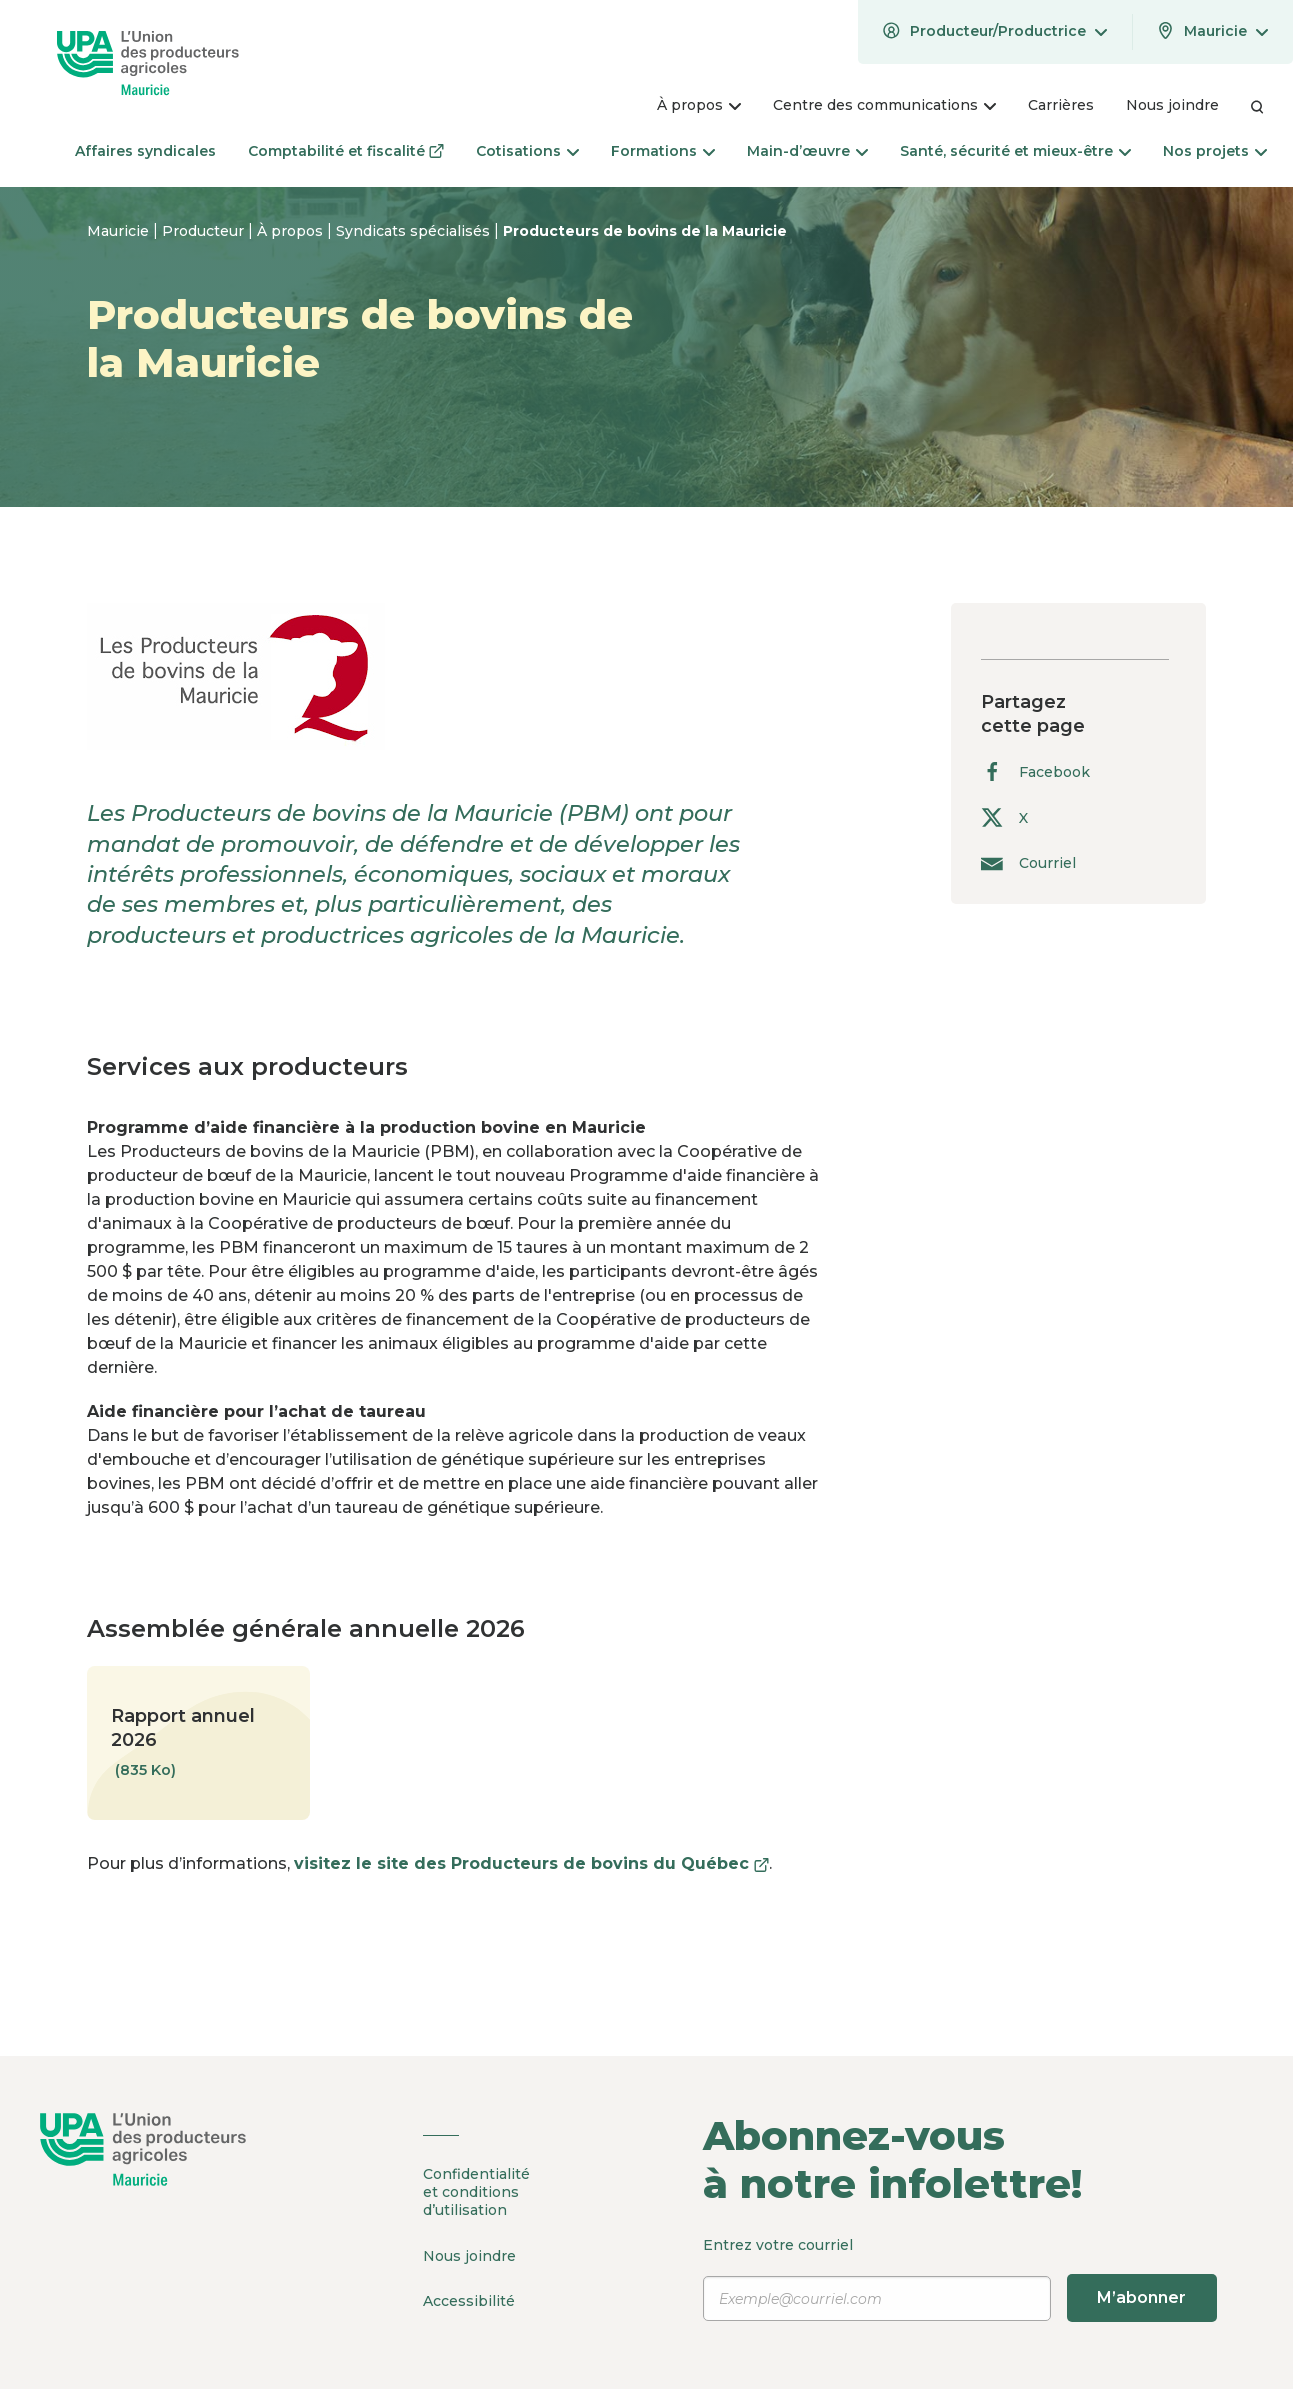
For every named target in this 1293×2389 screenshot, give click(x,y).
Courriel (1028, 862)
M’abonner (1141, 2297)
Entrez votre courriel (960, 2279)
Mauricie (120, 231)
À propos (292, 231)
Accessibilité (469, 2300)
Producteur (205, 231)
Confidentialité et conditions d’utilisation (476, 2192)
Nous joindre (469, 2255)
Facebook (1035, 771)
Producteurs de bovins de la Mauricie (645, 231)
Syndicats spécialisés (415, 231)
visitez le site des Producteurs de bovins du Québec (531, 1863)
